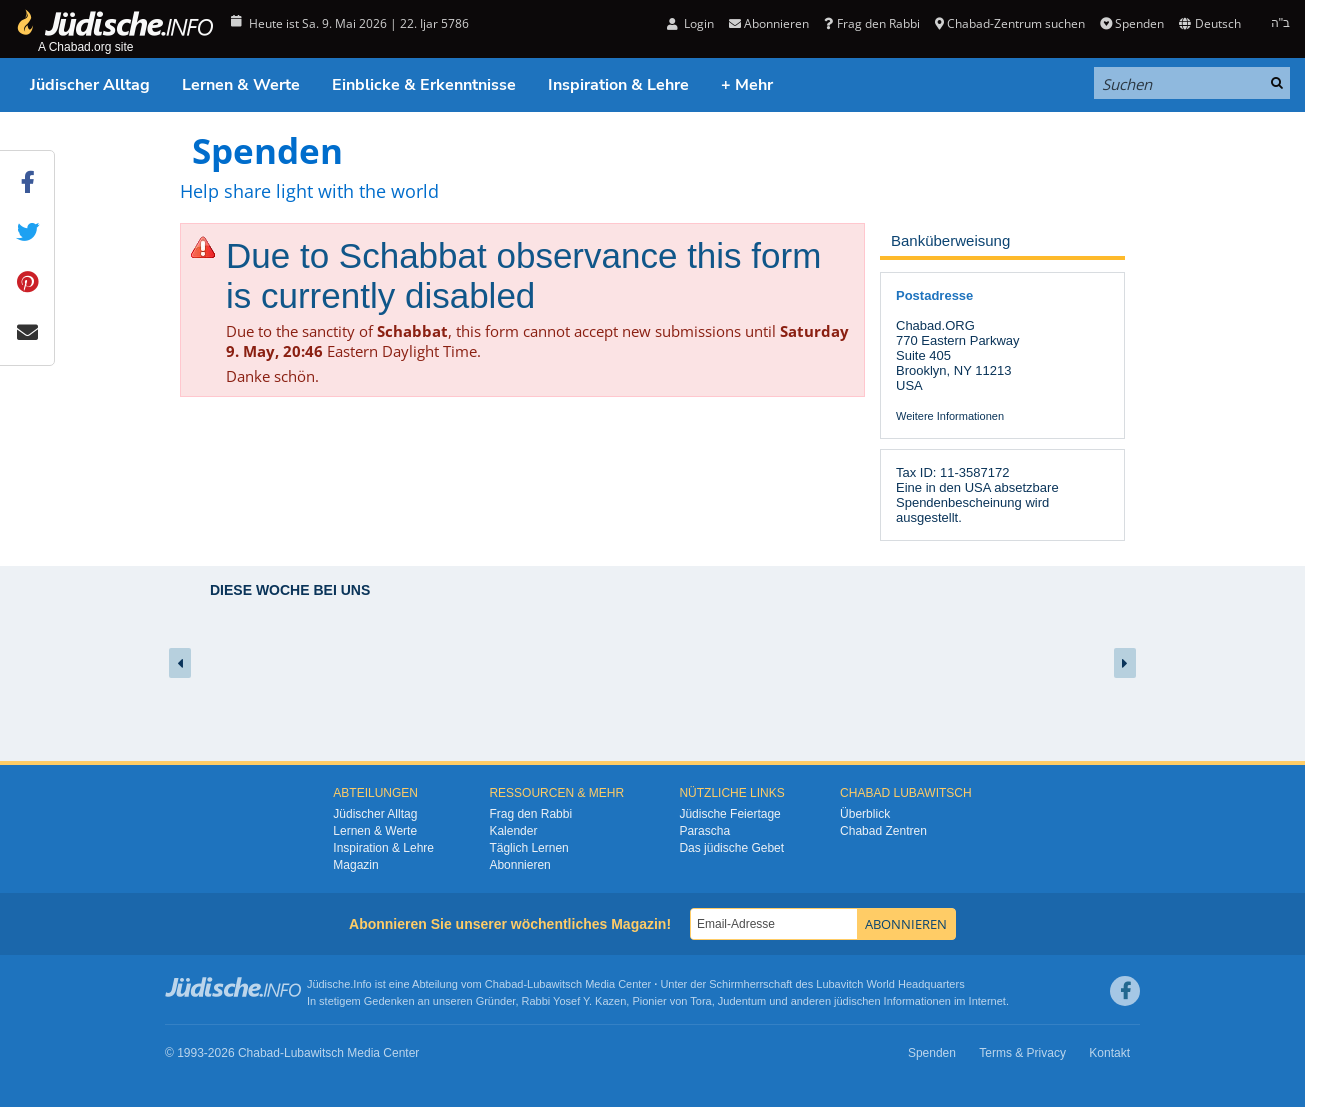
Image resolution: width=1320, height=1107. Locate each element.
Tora (700, 1001)
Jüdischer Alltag (90, 85)
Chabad (504, 984)
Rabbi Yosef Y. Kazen (574, 1001)
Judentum (742, 1001)
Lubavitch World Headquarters (890, 984)
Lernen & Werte (241, 85)
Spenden (1132, 23)
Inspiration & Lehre (618, 85)
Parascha (704, 831)
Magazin (355, 865)
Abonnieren (769, 23)
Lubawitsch (554, 984)
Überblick (865, 814)
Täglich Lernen (528, 848)
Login (690, 23)
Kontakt (1109, 1053)
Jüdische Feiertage (729, 814)
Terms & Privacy (1022, 1053)
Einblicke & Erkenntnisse (424, 85)
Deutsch (1209, 23)
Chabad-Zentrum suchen (1010, 23)
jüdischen (857, 1001)
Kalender (513, 831)
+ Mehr (747, 85)
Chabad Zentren (883, 831)
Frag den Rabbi (871, 23)
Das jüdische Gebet (731, 848)
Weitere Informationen (950, 416)
